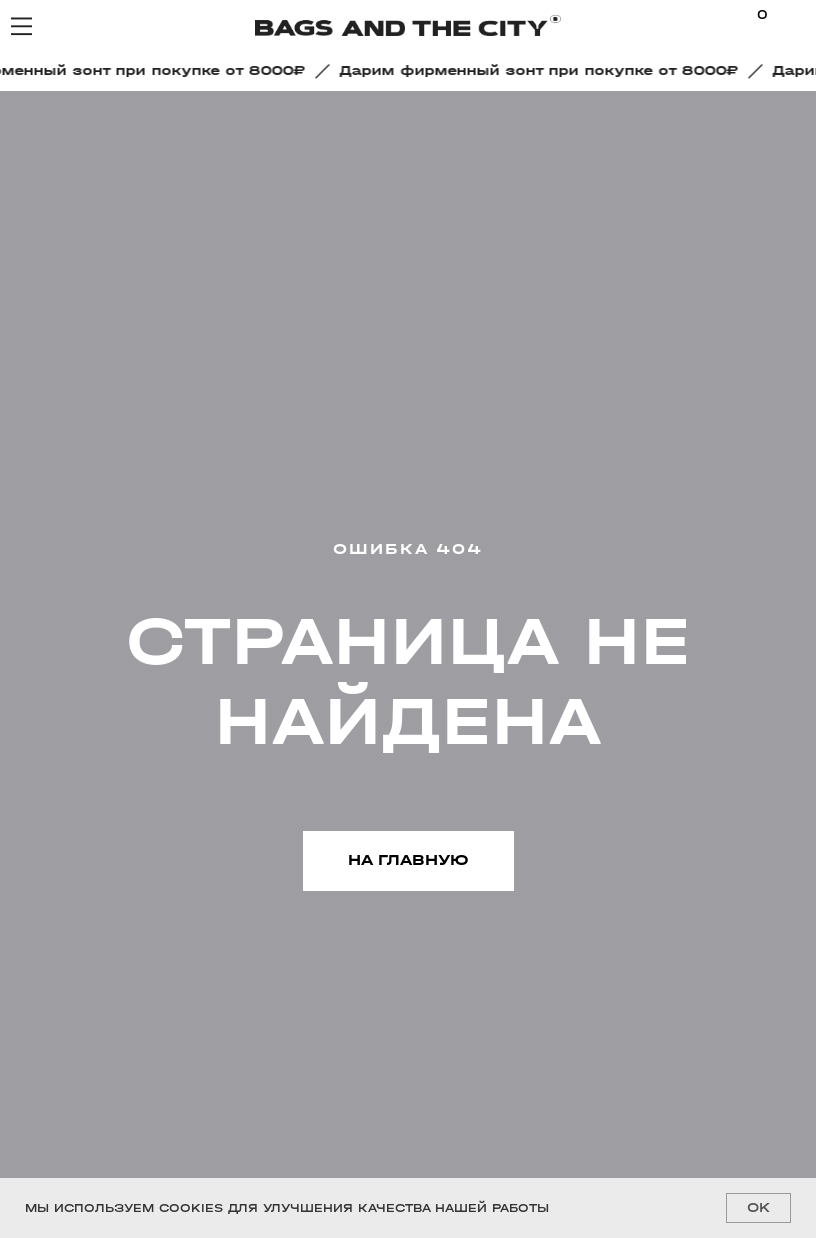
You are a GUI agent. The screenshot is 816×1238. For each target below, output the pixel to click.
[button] (544, 71)
